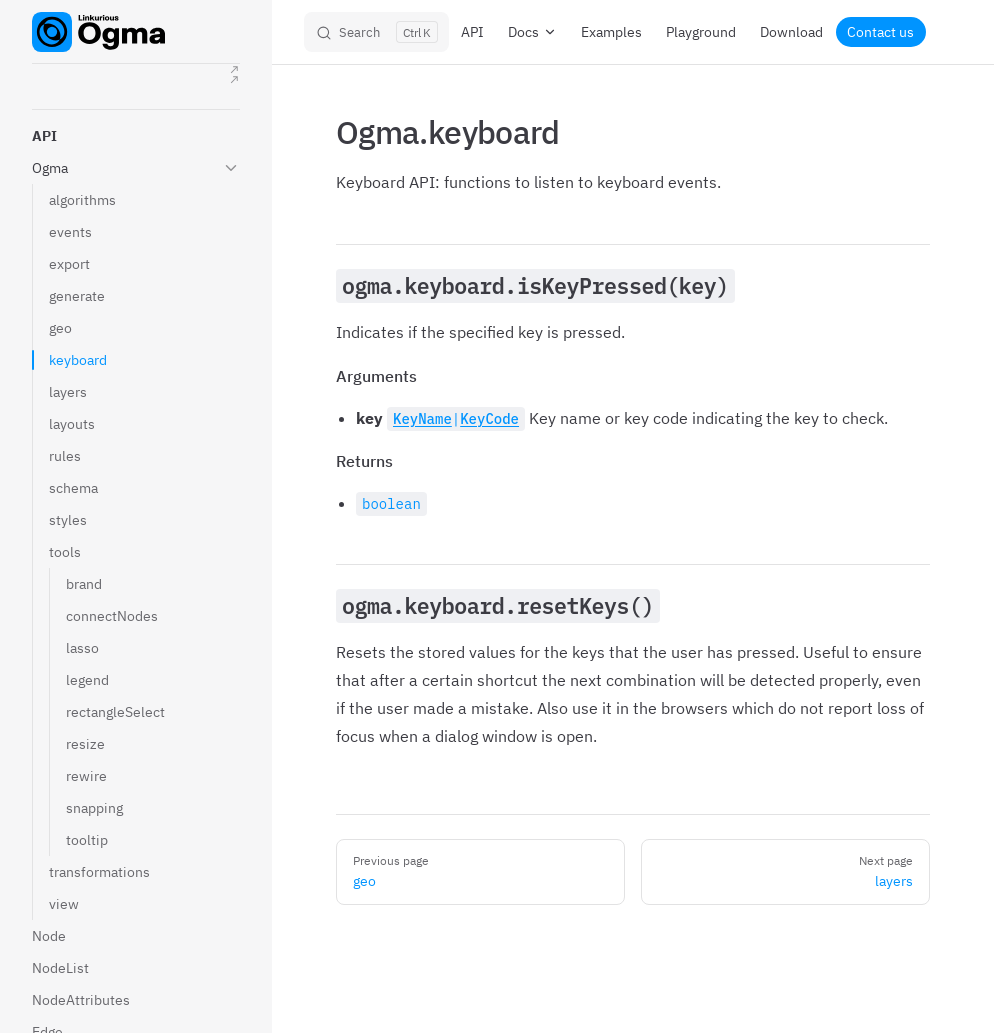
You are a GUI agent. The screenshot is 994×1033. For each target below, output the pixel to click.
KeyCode (489, 419)
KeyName (422, 419)
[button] (136, 136)
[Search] (376, 32)
